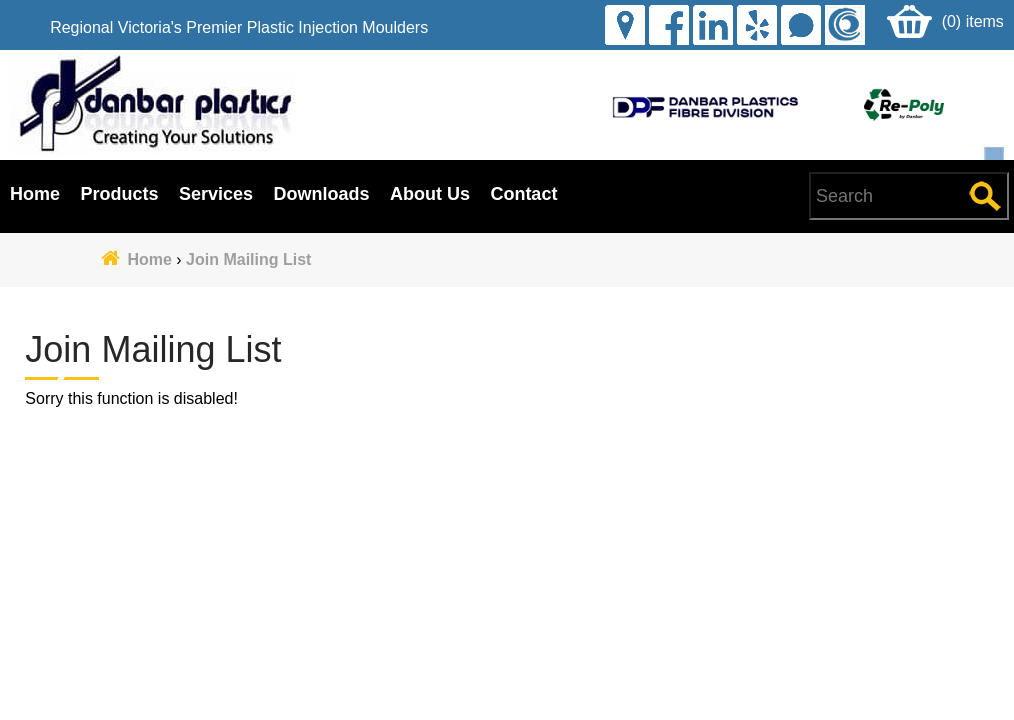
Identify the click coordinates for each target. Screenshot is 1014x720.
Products (119, 194)
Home (35, 194)
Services (216, 194)
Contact (523, 194)
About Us (430, 194)
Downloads (321, 194)
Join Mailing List (248, 259)
